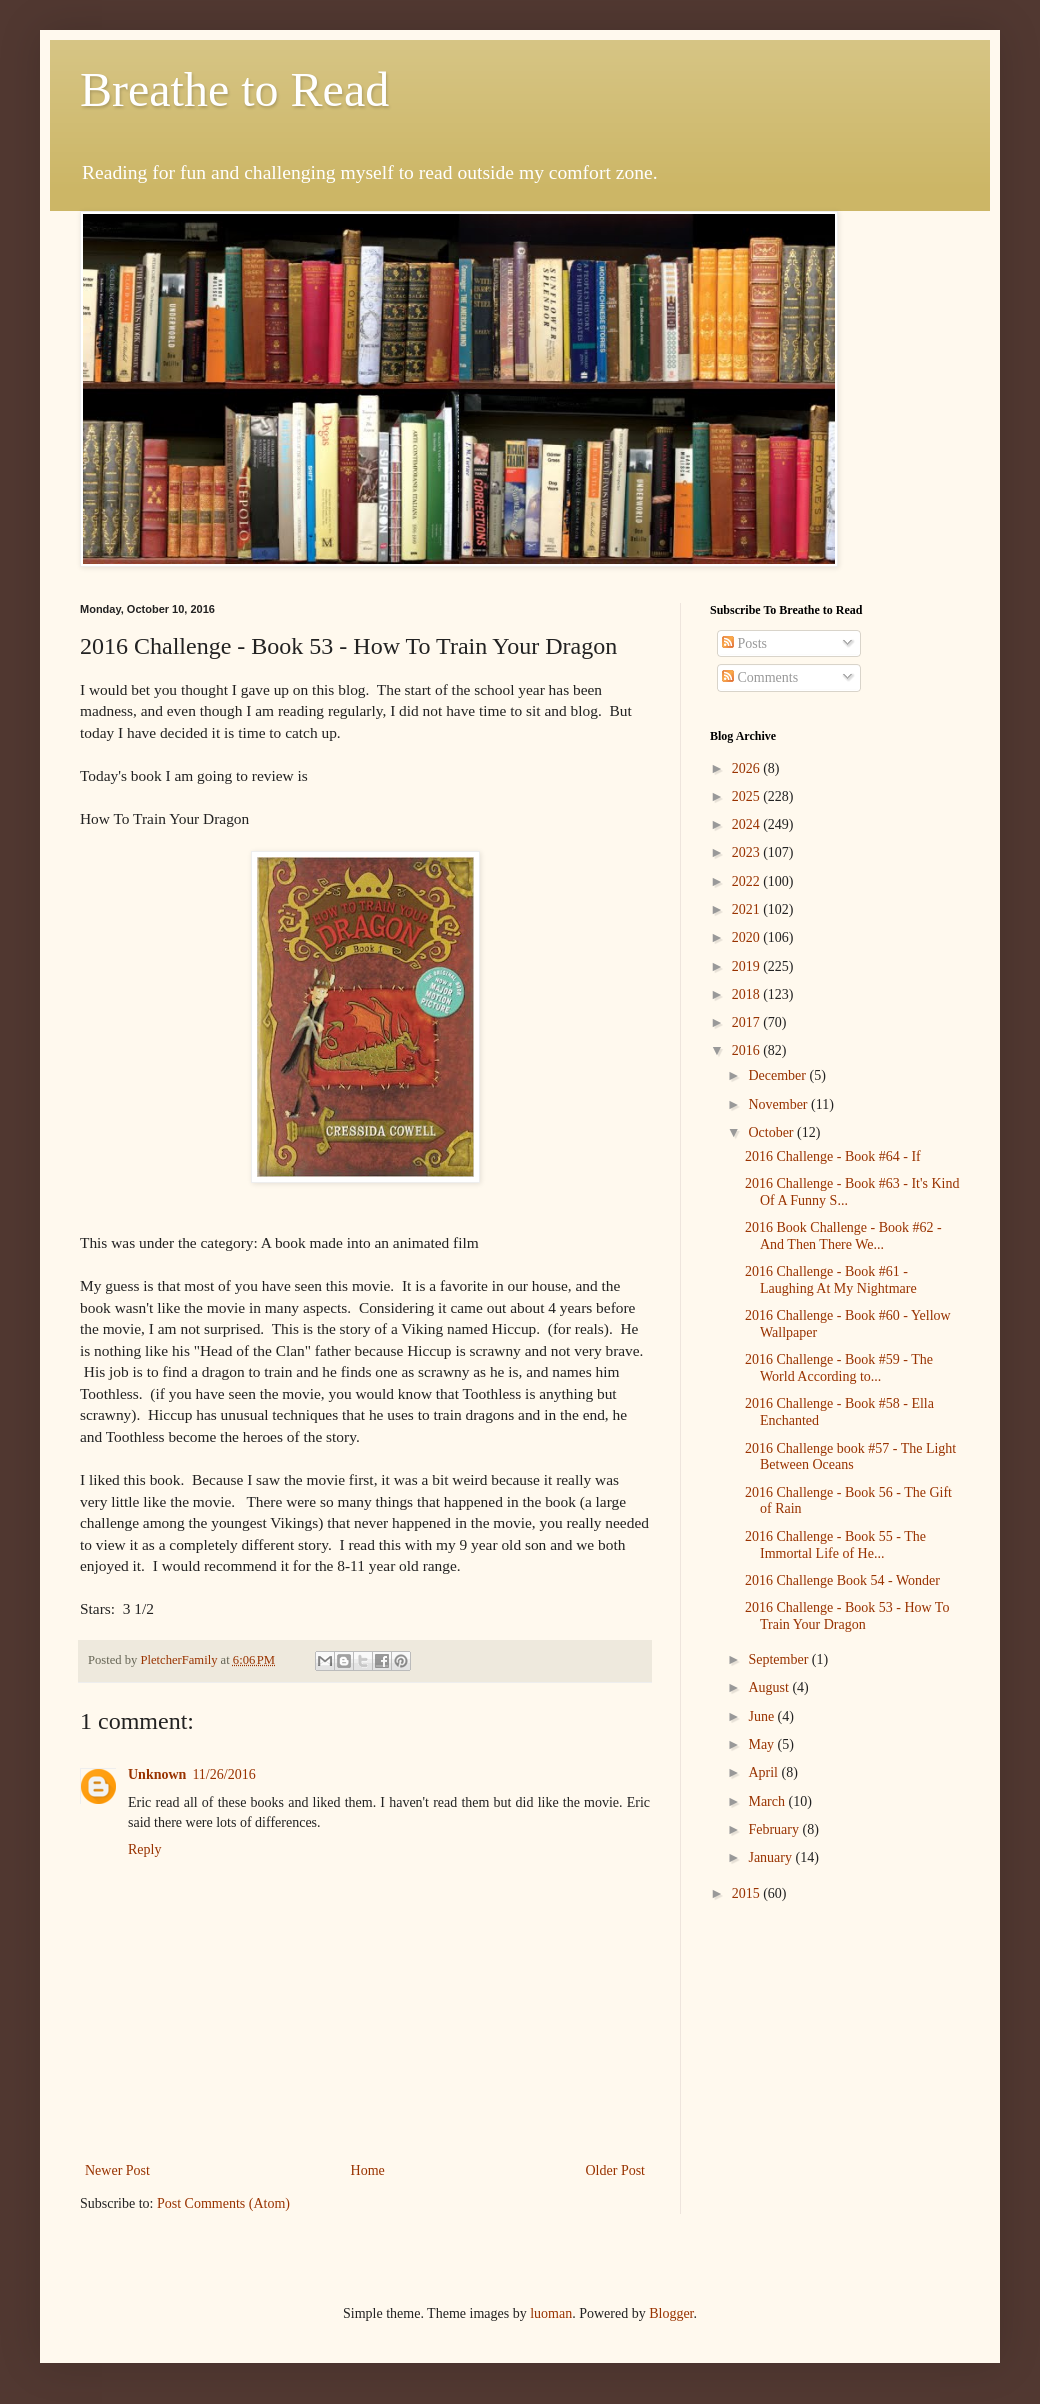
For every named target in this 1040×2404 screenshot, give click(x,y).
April (764, 1772)
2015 (748, 1893)
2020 (748, 937)
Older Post (616, 2170)
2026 (748, 768)
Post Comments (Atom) (223, 2203)
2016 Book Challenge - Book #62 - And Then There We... (843, 1236)
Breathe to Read (234, 89)
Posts (744, 643)
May (762, 1744)
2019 (748, 966)
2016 (748, 1050)
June (762, 1716)
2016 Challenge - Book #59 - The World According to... (839, 1368)
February (775, 1829)
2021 (748, 909)
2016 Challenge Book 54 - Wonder (842, 1580)
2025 (748, 796)
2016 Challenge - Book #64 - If (833, 1156)
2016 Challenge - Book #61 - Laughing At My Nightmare (831, 1280)
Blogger (671, 2313)
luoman (551, 2313)
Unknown (157, 1774)
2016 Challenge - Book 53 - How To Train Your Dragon (847, 1616)
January (771, 1857)
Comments (760, 677)
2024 (748, 824)
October (772, 1132)
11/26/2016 (223, 1774)
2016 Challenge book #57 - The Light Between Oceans (850, 1457)
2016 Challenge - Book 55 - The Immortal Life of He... (835, 1545)
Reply (144, 1849)
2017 (748, 1022)
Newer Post (117, 2170)
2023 (748, 852)
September (779, 1659)
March (768, 1801)
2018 (748, 994)
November (779, 1104)
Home (368, 2170)
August (770, 1687)
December (778, 1075)
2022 (748, 881)
